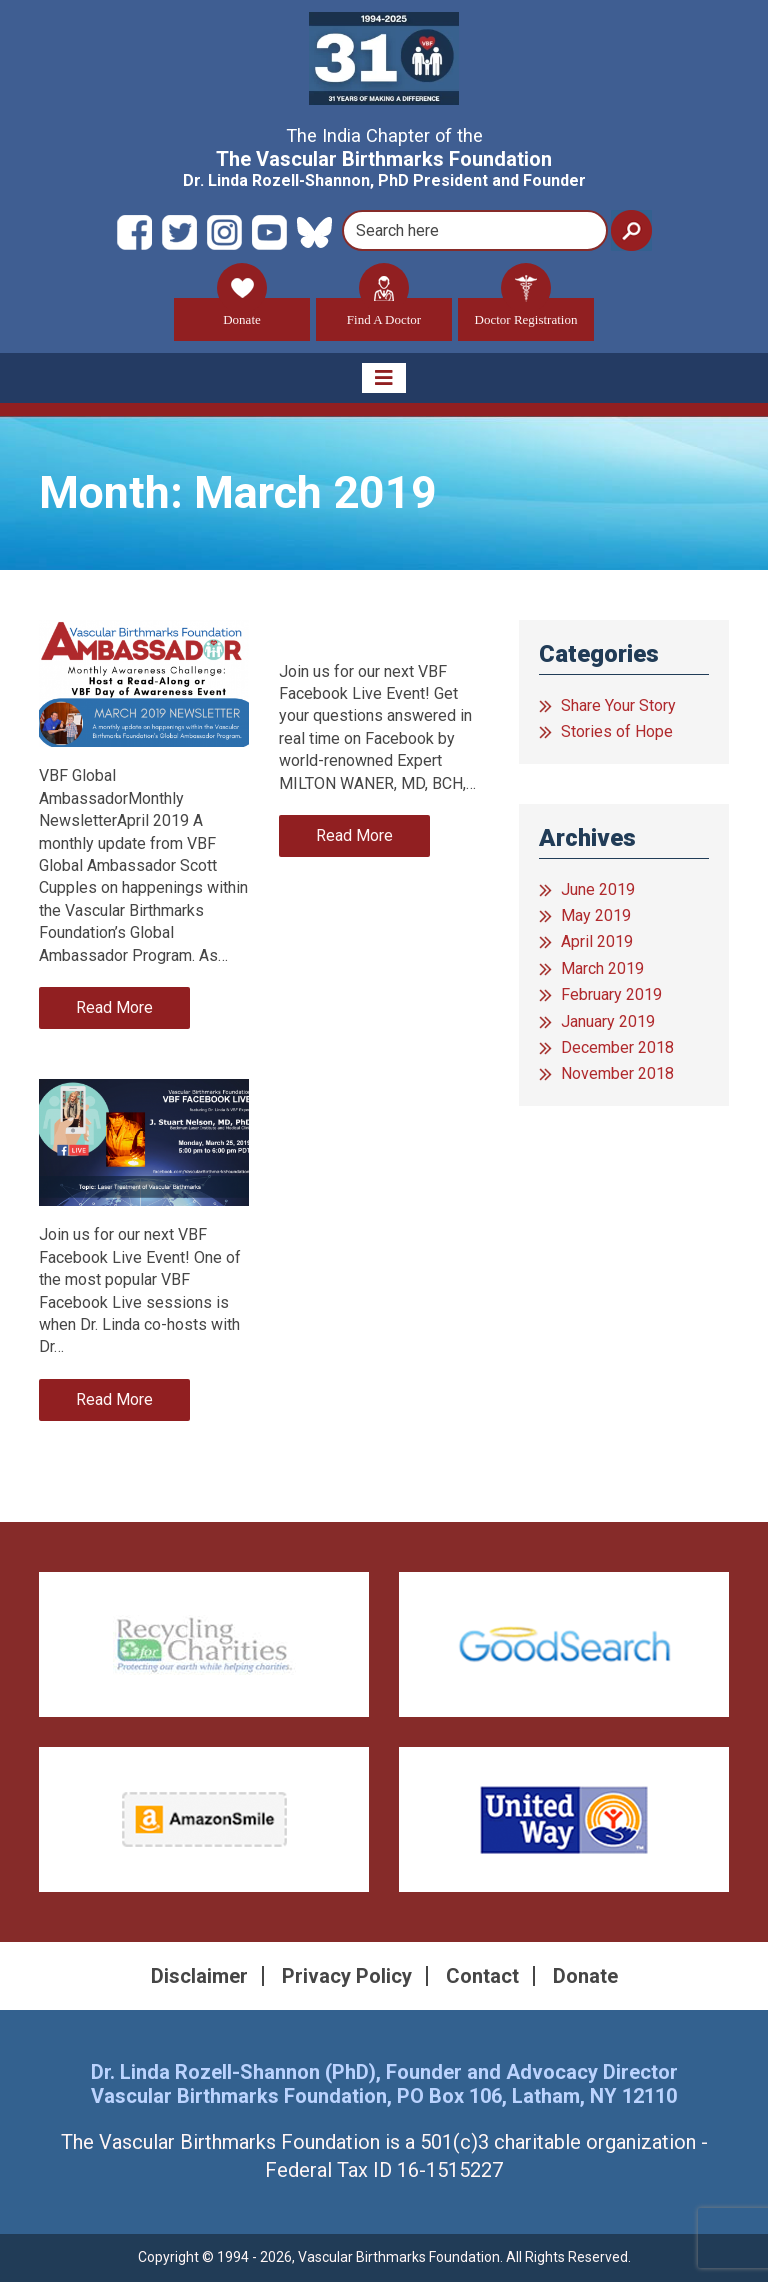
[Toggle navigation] (384, 378)
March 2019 (602, 968)
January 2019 (608, 1021)
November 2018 (617, 1073)
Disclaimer (199, 1976)
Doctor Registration (526, 312)
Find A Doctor (384, 312)
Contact (482, 1976)
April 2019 (597, 941)
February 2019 (611, 994)
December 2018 (617, 1047)
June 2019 (598, 889)
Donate (242, 312)
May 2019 (596, 915)
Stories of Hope (617, 731)
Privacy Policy (347, 1976)
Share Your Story (618, 705)
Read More (114, 1007)
